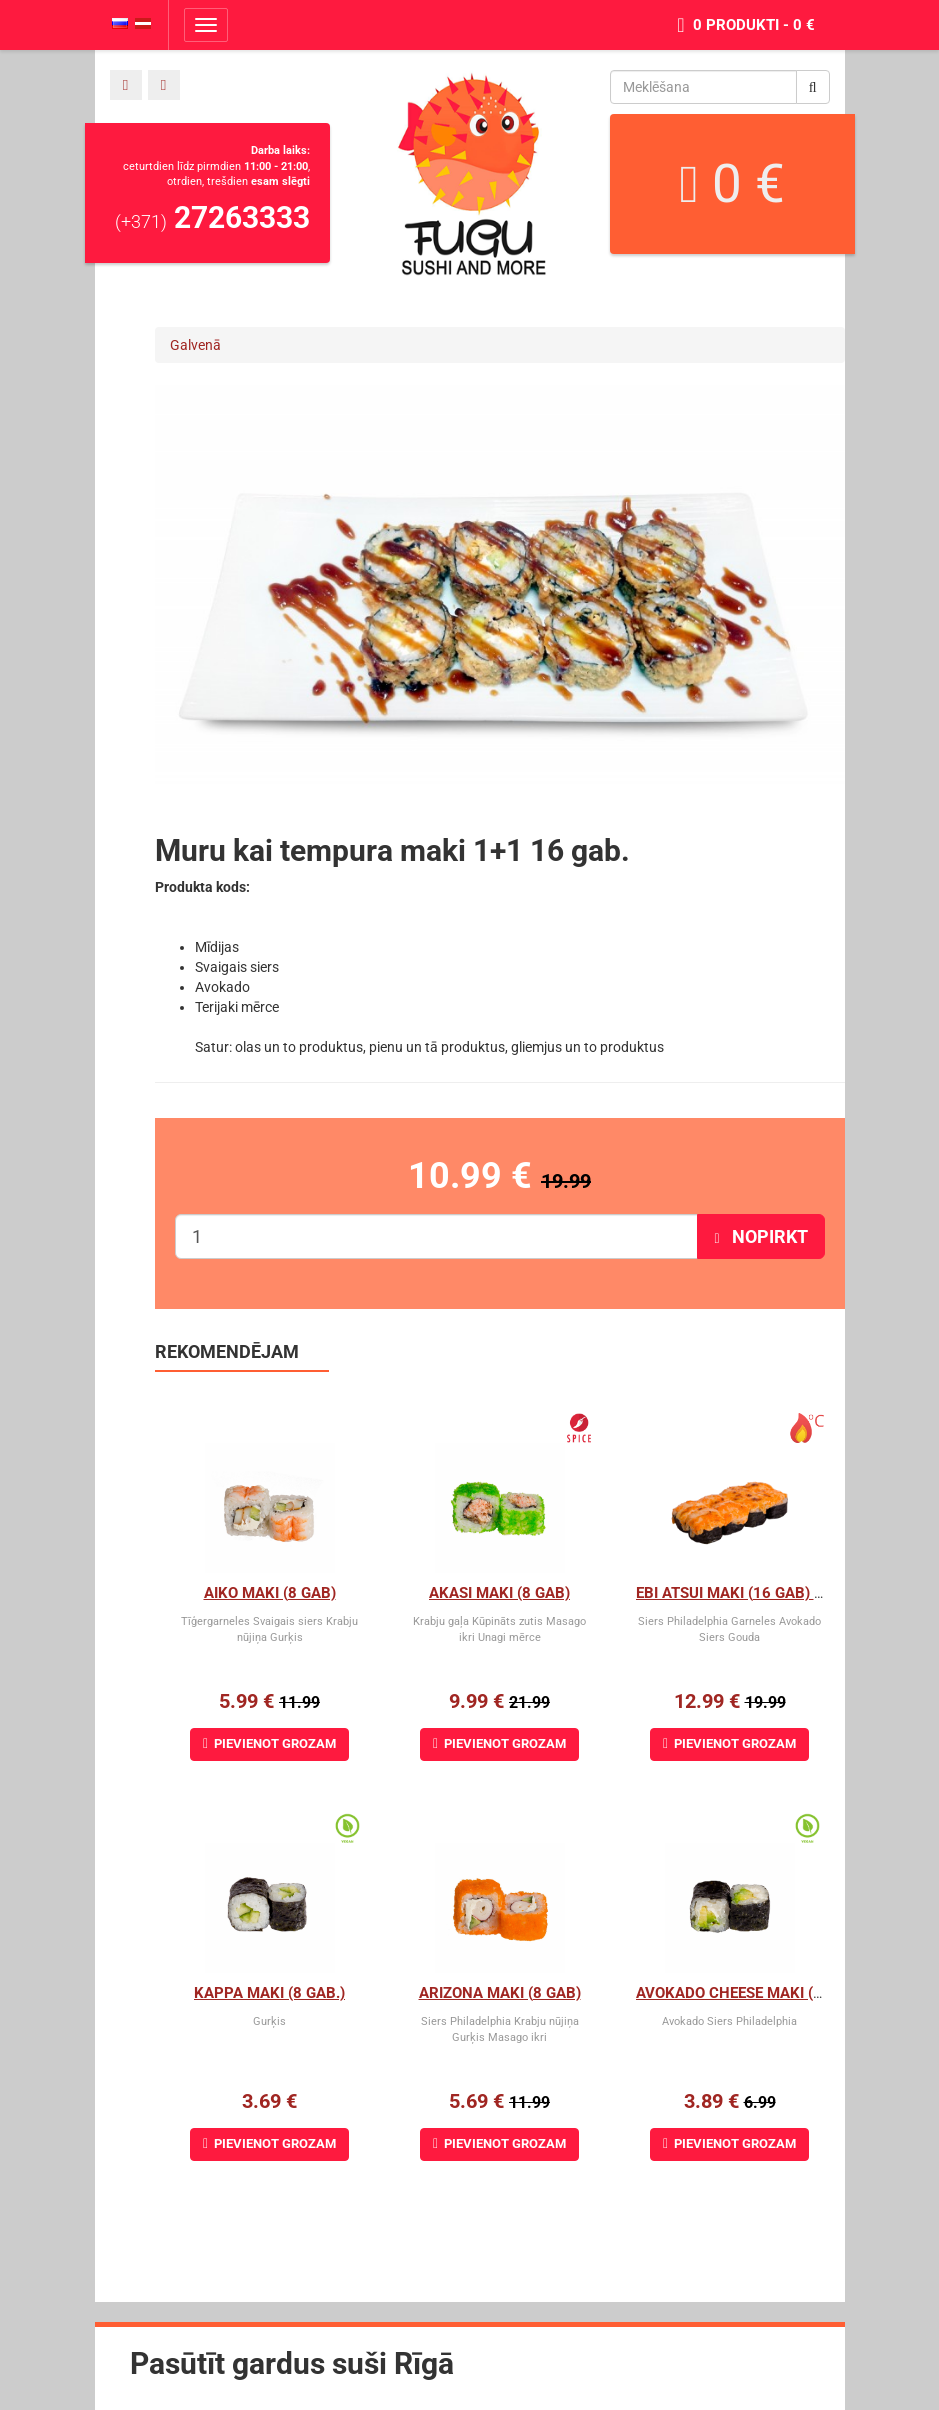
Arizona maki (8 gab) (500, 1993)
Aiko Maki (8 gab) (270, 1593)
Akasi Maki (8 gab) (499, 1593)
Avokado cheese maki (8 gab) (748, 1993)
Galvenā (195, 345)
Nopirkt (760, 1236)
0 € (731, 184)
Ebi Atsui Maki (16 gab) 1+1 (738, 1593)
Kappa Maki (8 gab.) (269, 1993)
